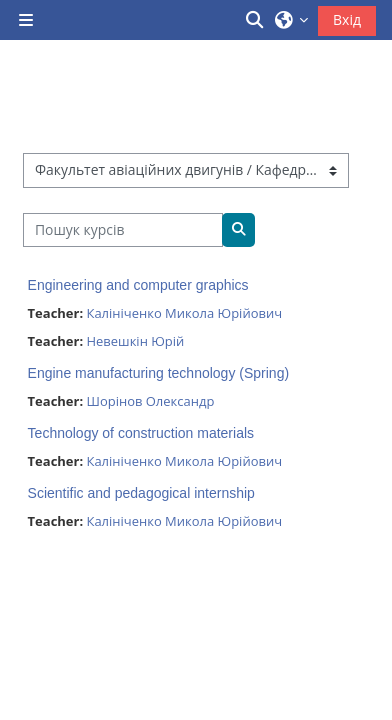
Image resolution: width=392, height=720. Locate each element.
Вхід (347, 19)
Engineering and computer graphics (138, 285)
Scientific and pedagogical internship (141, 493)
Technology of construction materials (141, 433)
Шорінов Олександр (150, 401)
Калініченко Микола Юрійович (184, 313)
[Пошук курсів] (123, 230)
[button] (256, 20)
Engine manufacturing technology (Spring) (159, 373)
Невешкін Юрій (135, 341)
